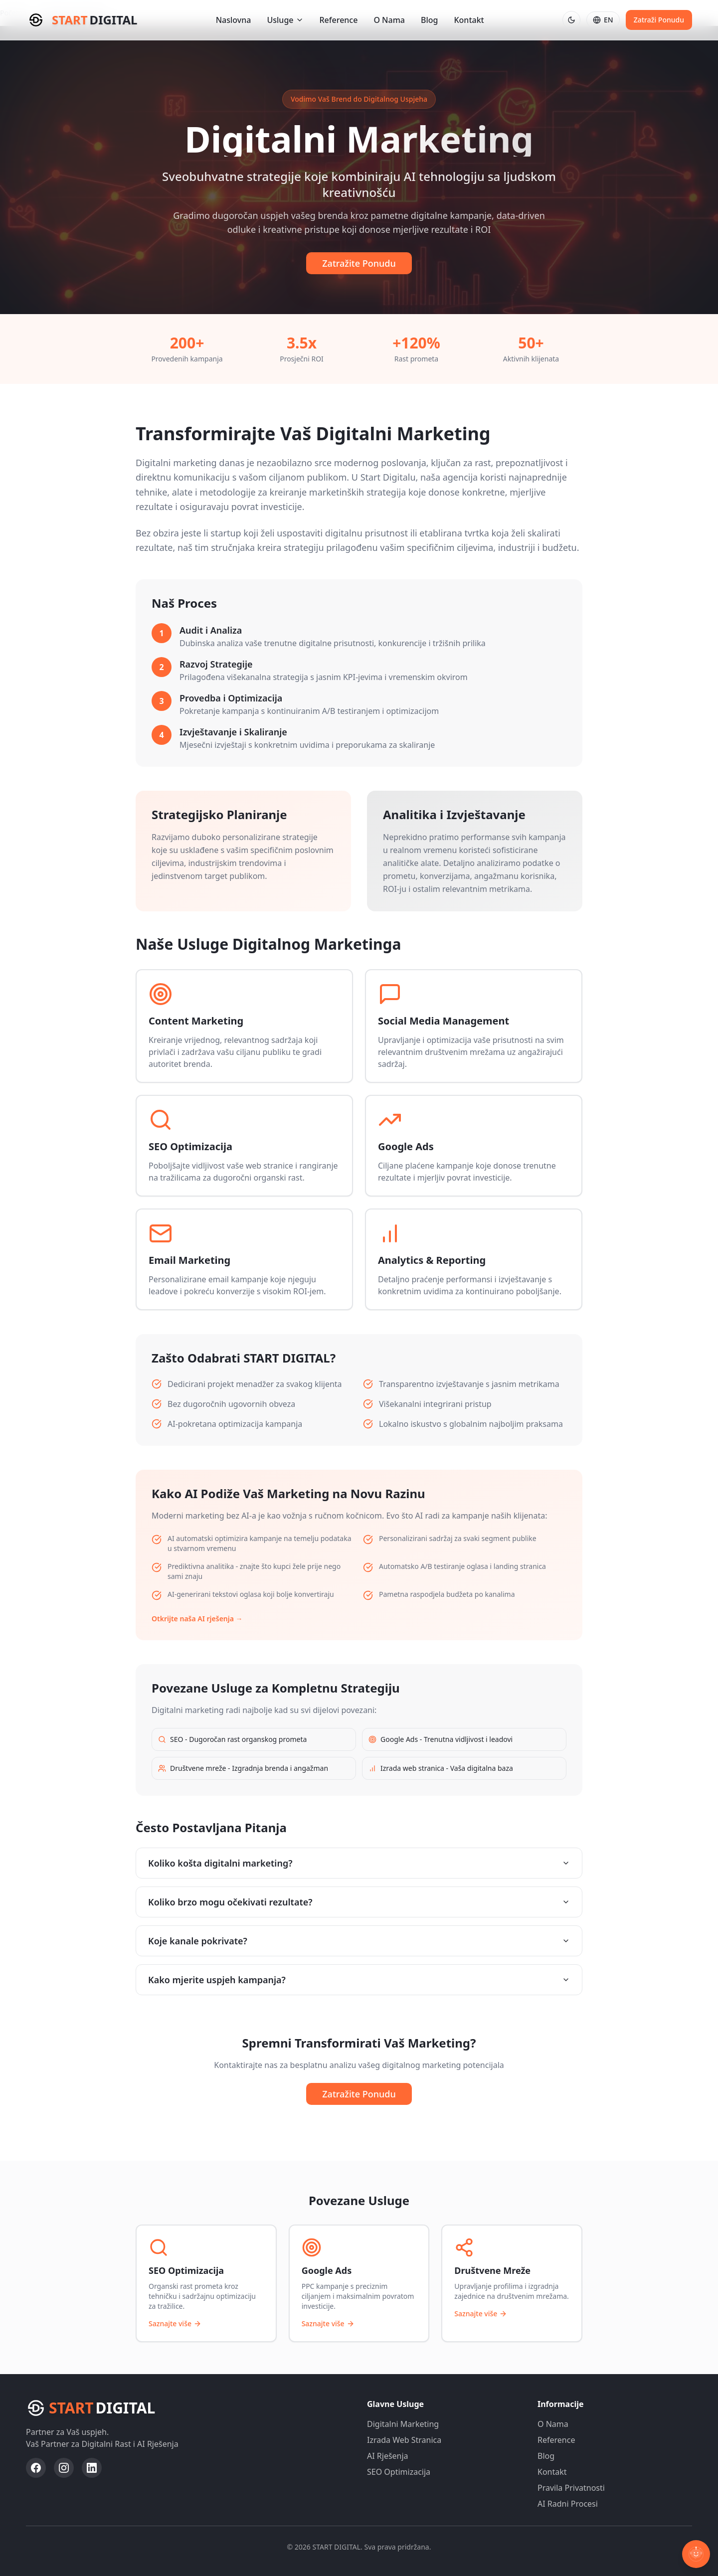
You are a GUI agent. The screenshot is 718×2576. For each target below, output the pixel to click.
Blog (429, 19)
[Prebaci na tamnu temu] (571, 20)
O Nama (389, 19)
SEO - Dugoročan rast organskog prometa (232, 1739)
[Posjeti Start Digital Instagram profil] (64, 2468)
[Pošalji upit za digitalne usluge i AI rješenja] (659, 20)
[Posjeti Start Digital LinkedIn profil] (92, 2468)
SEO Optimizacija (398, 2471)
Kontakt (469, 19)
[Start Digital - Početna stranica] (81, 20)
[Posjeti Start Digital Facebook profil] (36, 2468)
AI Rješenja (387, 2455)
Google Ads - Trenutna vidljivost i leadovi (440, 1739)
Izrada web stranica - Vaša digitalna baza (440, 1768)
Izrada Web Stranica (404, 2439)
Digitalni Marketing (403, 2423)
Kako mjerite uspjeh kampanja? (359, 1980)
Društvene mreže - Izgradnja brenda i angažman (243, 1768)
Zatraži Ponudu (659, 19)
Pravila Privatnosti (571, 2487)
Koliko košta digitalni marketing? (359, 1863)
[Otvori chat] (696, 2554)
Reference (339, 19)
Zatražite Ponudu (358, 263)
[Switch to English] (603, 19)
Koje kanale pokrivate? (359, 1941)
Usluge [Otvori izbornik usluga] (285, 19)
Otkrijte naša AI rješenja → (197, 1618)
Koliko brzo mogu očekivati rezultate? (359, 1902)
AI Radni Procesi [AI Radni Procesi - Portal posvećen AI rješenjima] (568, 2503)
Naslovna (233, 19)
